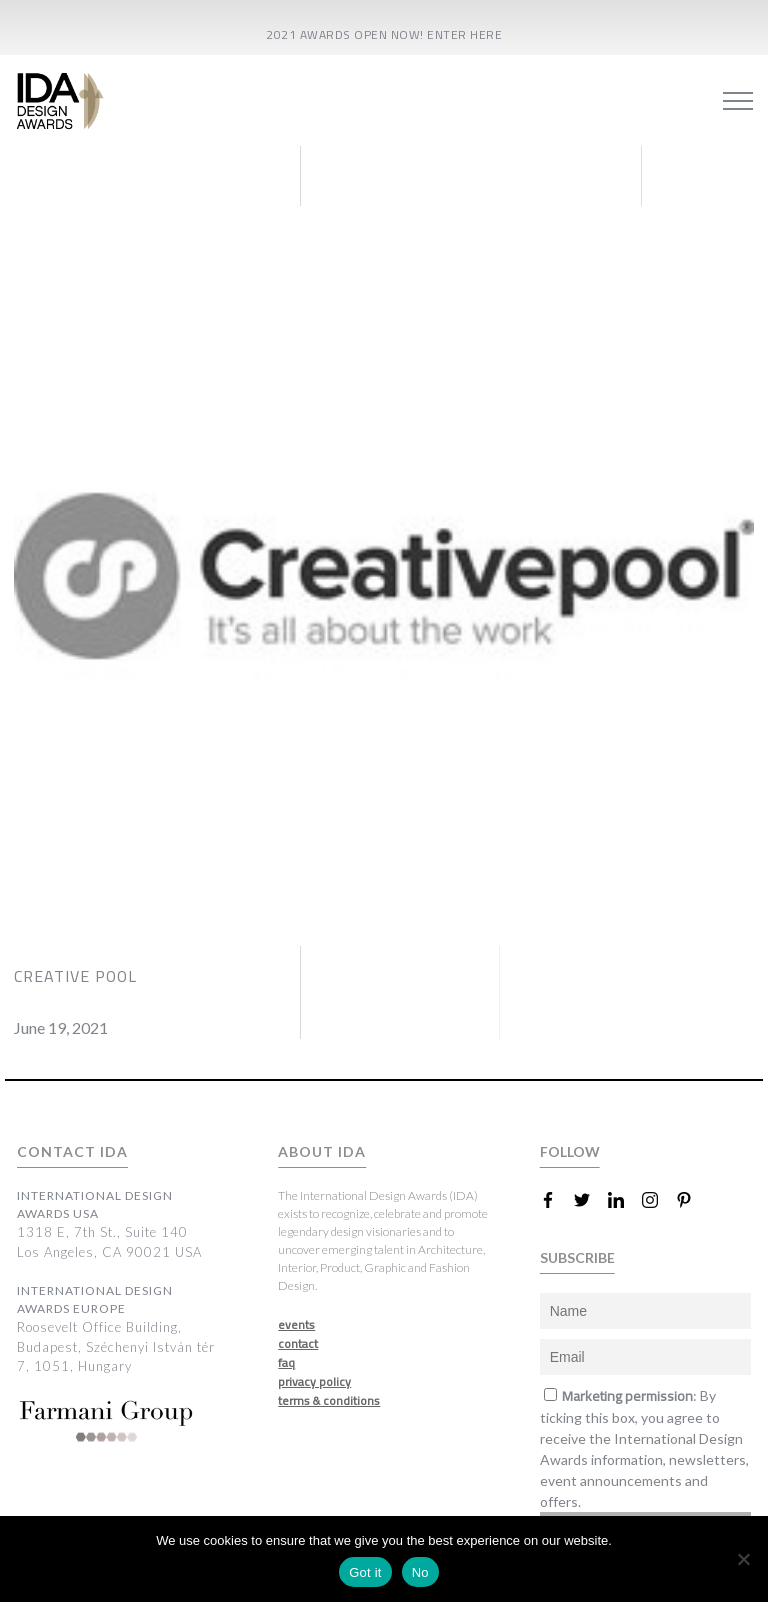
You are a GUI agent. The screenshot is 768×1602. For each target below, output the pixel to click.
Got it (365, 1572)
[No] (743, 1559)
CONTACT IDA (72, 1151)
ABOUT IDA (322, 1151)
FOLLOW (570, 1151)
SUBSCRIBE (577, 1257)
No (420, 1572)
